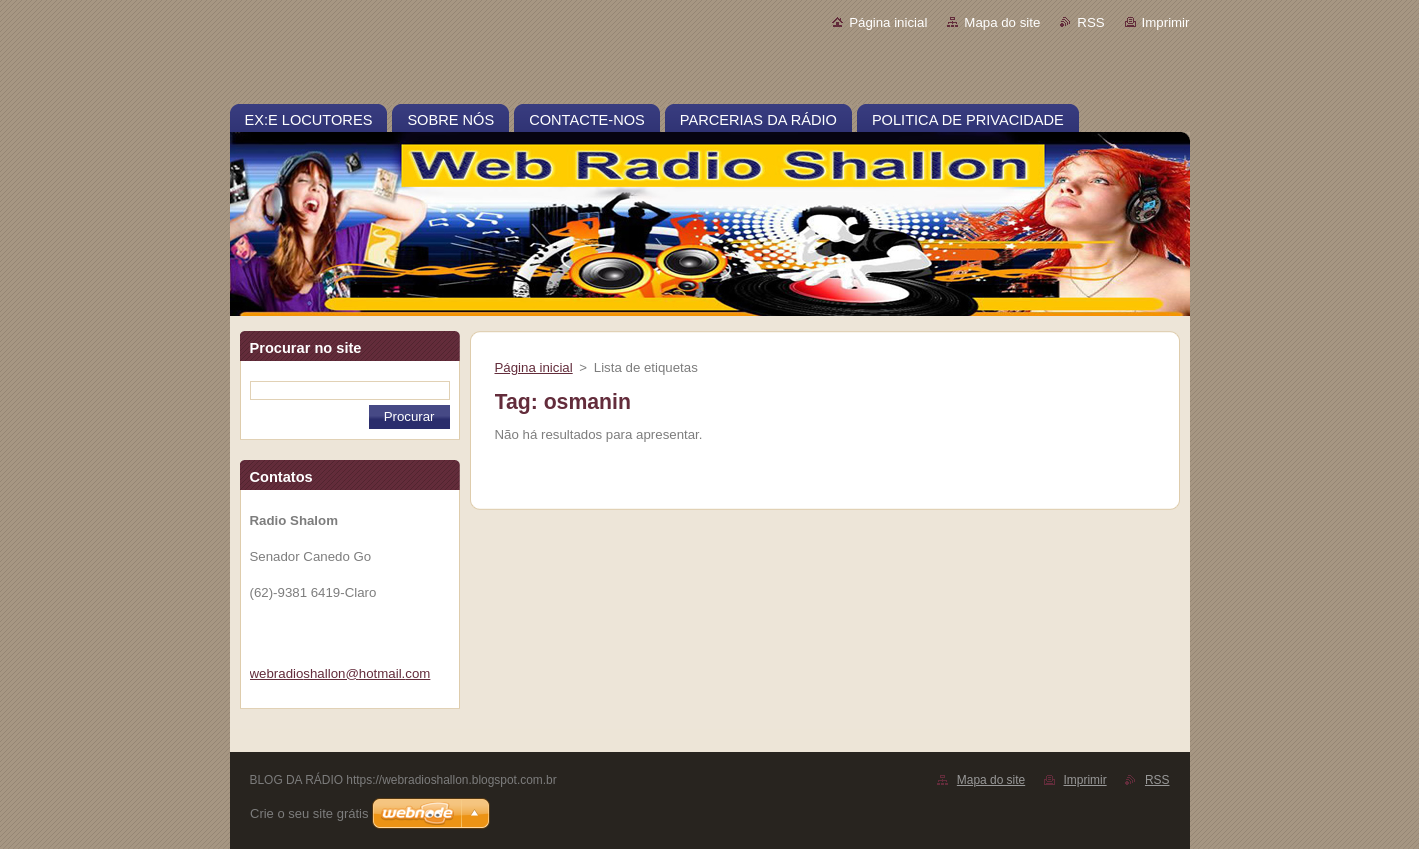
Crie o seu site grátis (309, 813)
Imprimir (1166, 22)
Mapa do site (1002, 22)
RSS (1090, 22)
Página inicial (888, 22)
